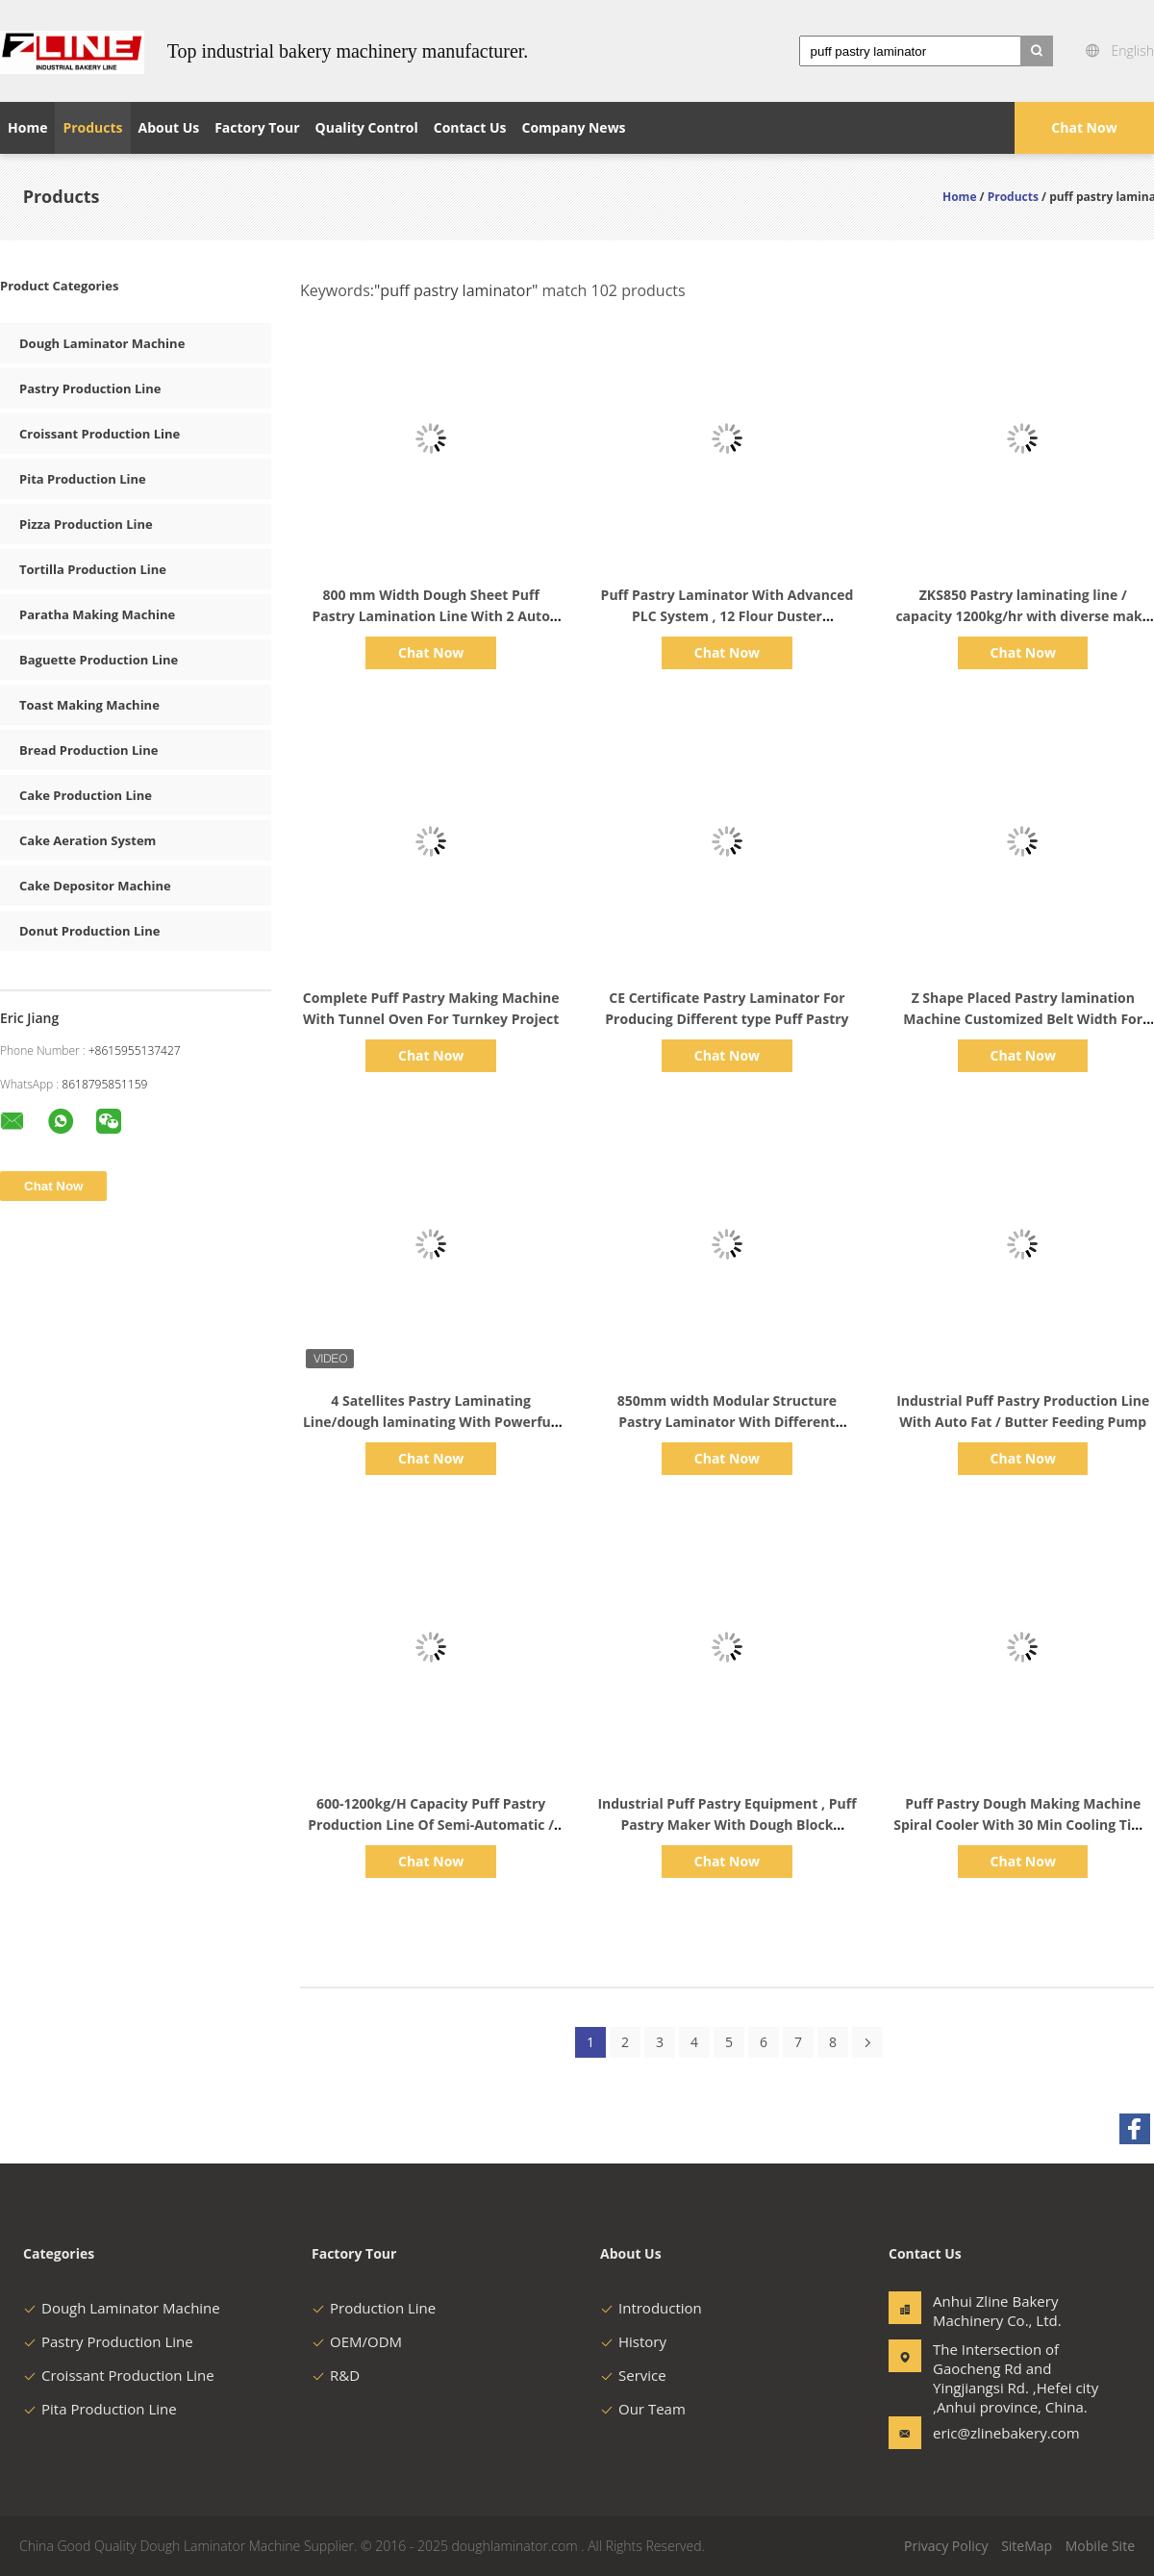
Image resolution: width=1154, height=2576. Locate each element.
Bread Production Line (88, 750)
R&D (336, 2375)
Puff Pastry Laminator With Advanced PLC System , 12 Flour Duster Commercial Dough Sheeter (727, 616)
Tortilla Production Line (92, 569)
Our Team (643, 2408)
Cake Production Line (85, 795)
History (633, 2341)
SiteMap (1026, 2546)
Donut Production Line (89, 930)
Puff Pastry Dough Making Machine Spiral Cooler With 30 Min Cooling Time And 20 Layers (1022, 1824)
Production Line (374, 2307)
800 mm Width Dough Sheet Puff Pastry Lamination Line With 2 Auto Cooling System (430, 616)
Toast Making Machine (89, 704)
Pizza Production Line (86, 524)
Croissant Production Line (99, 433)
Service (633, 2375)
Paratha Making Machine (97, 614)
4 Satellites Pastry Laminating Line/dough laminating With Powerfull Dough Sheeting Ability (431, 1421)
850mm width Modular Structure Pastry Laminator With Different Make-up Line (727, 1421)
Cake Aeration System (87, 840)
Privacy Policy (946, 2546)
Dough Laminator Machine (102, 343)
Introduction (651, 2307)
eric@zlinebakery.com (993, 2432)
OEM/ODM (357, 2341)
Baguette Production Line (98, 659)
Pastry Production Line (90, 388)
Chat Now (1083, 127)
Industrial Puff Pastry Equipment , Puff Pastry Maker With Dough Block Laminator (726, 1824)
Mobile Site (1100, 2546)
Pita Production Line (82, 479)
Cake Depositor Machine (95, 885)
